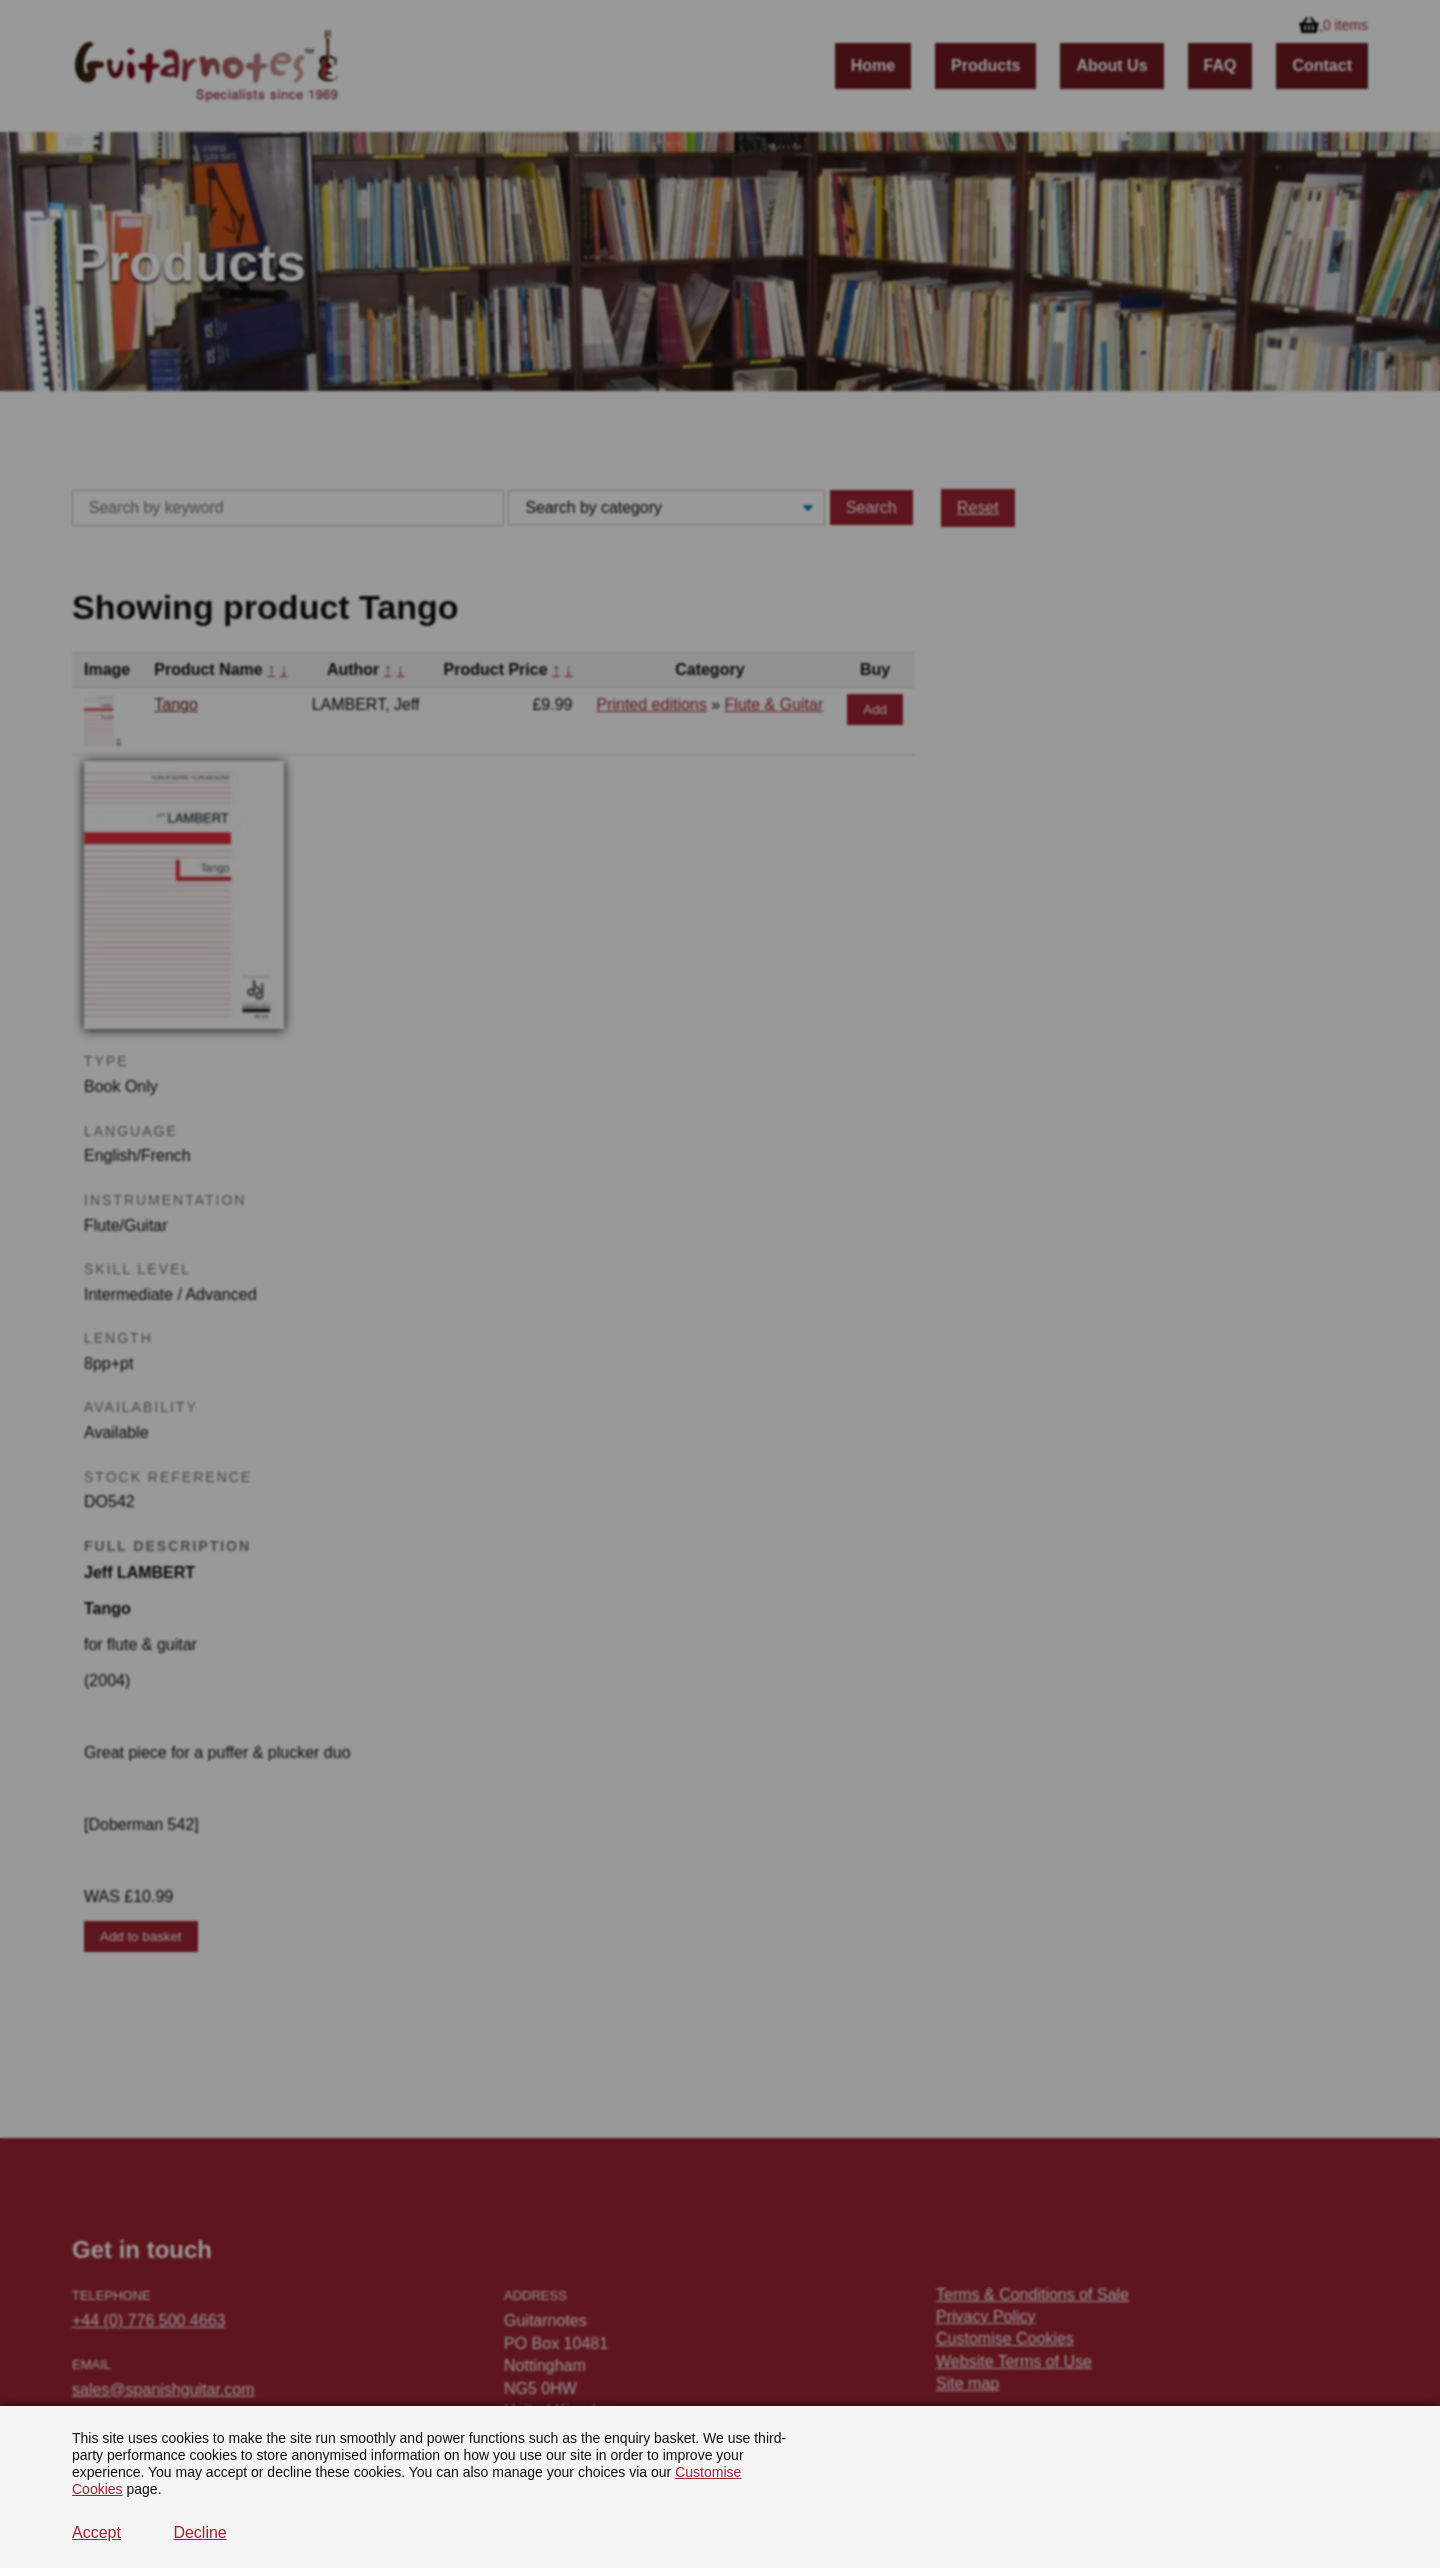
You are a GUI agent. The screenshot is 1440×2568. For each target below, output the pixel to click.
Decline (199, 2532)
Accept (96, 2532)
